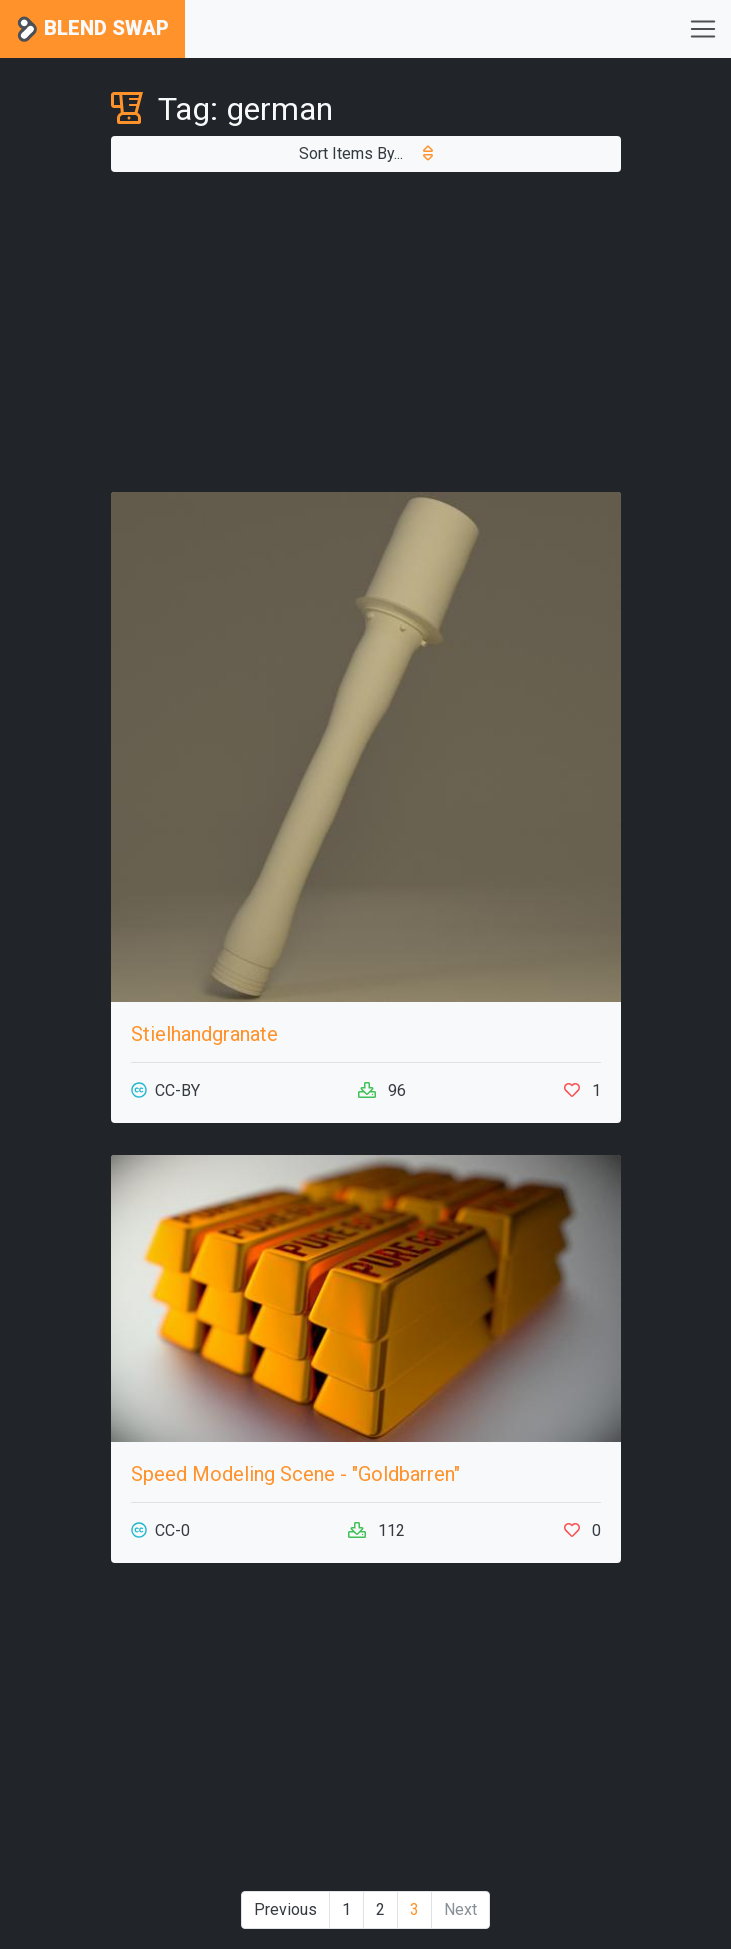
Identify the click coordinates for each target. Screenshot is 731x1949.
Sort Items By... (366, 153)
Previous (285, 1909)
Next (460, 1909)
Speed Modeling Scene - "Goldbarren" (295, 1474)
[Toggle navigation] (703, 29)
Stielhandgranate (204, 1034)
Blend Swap (92, 29)
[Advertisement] (366, 332)
